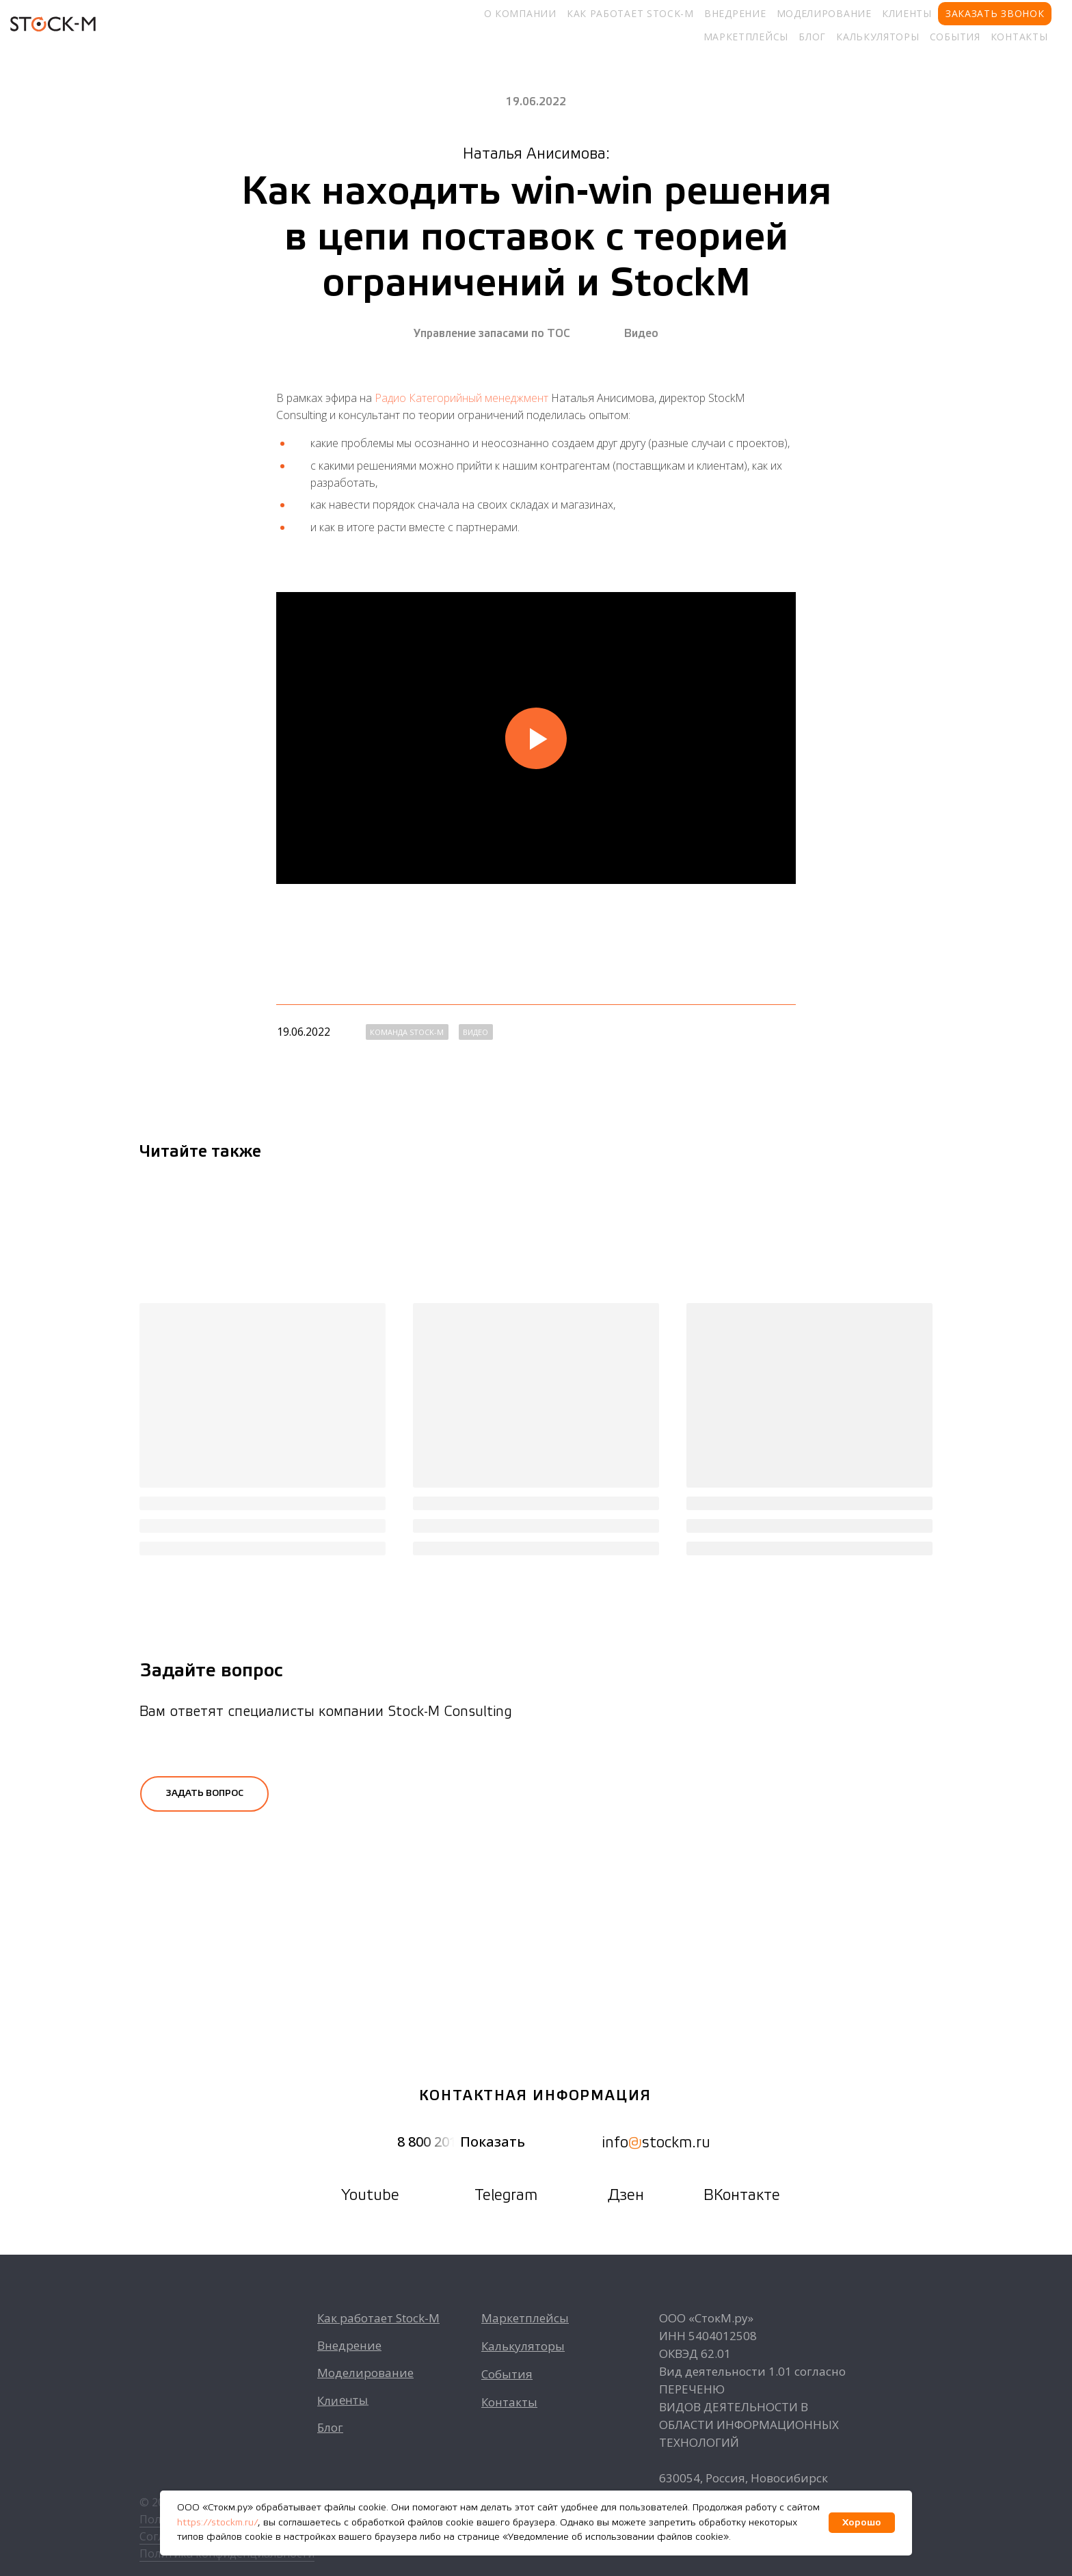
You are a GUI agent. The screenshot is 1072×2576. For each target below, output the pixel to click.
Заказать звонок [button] (995, 13)
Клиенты (907, 13)
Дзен (626, 2196)
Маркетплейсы (746, 36)
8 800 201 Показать (461, 2141)
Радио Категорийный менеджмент (461, 397)
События (955, 36)
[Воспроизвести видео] (536, 738)
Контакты (1019, 36)
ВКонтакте (742, 2196)
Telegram (505, 2196)
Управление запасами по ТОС (492, 334)
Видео (641, 334)
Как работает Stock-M (630, 13)
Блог (812, 36)
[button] (204, 1794)
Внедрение (735, 13)
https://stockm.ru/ (217, 2523)
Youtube (370, 2196)
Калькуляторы (877, 36)
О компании (520, 13)
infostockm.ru (656, 2143)
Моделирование (824, 13)
